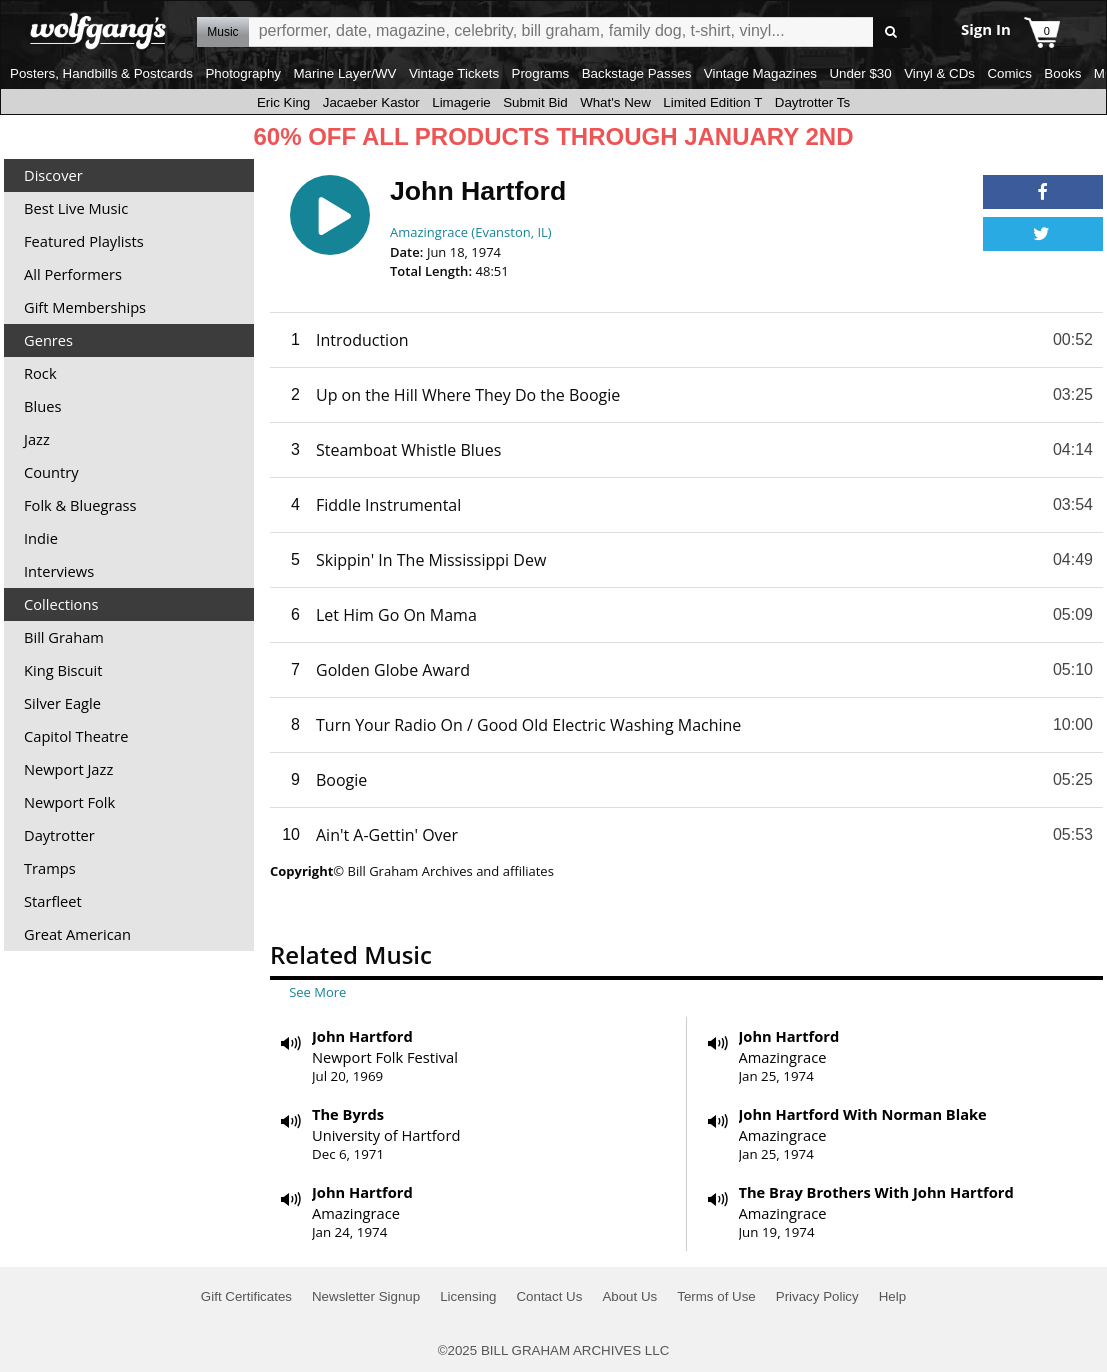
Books (1062, 73)
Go (891, 32)
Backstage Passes (637, 73)
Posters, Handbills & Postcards (101, 73)
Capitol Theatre (76, 736)
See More (317, 992)
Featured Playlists (84, 241)
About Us (629, 1296)
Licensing (468, 1296)
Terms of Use (716, 1296)
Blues (42, 406)
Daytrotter (59, 835)
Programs (541, 73)
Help (892, 1296)
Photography (243, 73)
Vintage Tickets (454, 73)
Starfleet (53, 901)
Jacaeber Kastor (371, 102)
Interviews (59, 571)
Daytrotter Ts (812, 102)
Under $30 (860, 73)
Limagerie (461, 102)
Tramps (50, 868)
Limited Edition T (712, 102)
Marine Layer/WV (344, 73)
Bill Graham (64, 637)
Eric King (283, 102)
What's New (615, 102)
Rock (40, 373)
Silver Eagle (62, 703)
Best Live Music (76, 208)
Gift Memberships (85, 307)
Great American (77, 934)
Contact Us (549, 1296)
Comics (1009, 73)
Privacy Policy (817, 1296)
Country (51, 472)
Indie (41, 538)
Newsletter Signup (366, 1296)
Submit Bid (535, 102)
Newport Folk (69, 802)
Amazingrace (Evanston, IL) (471, 232)
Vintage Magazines (760, 73)
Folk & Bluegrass (80, 505)
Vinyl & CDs (939, 73)
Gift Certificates (246, 1296)
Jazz (37, 439)
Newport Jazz (68, 769)
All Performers (73, 274)
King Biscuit (63, 670)
